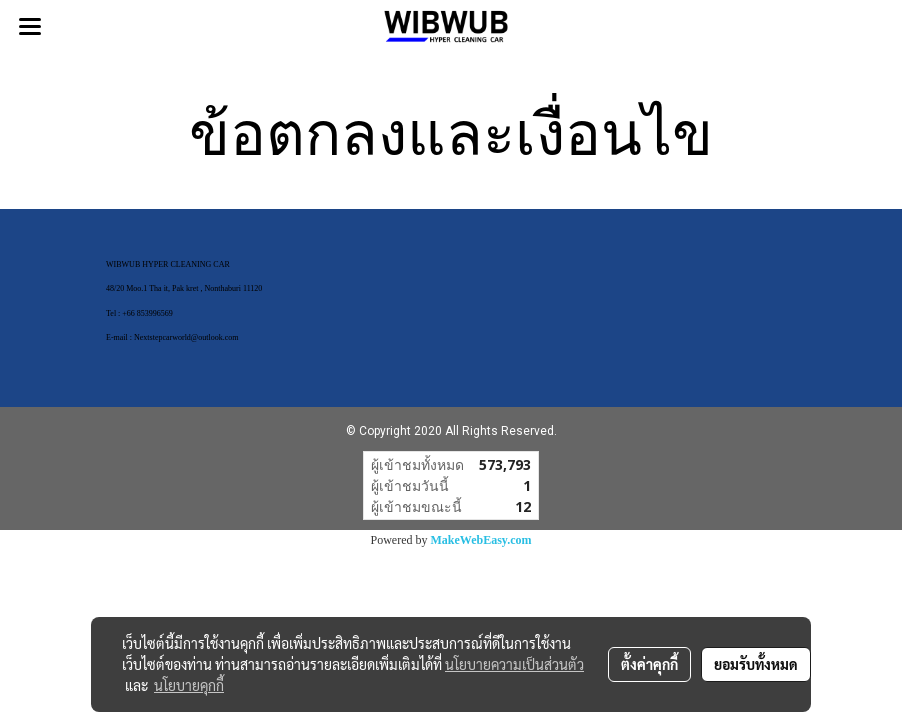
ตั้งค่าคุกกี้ (649, 664)
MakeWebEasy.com (481, 540)
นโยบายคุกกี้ (189, 685)
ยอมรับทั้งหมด (756, 664)
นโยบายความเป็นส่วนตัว (514, 664)
